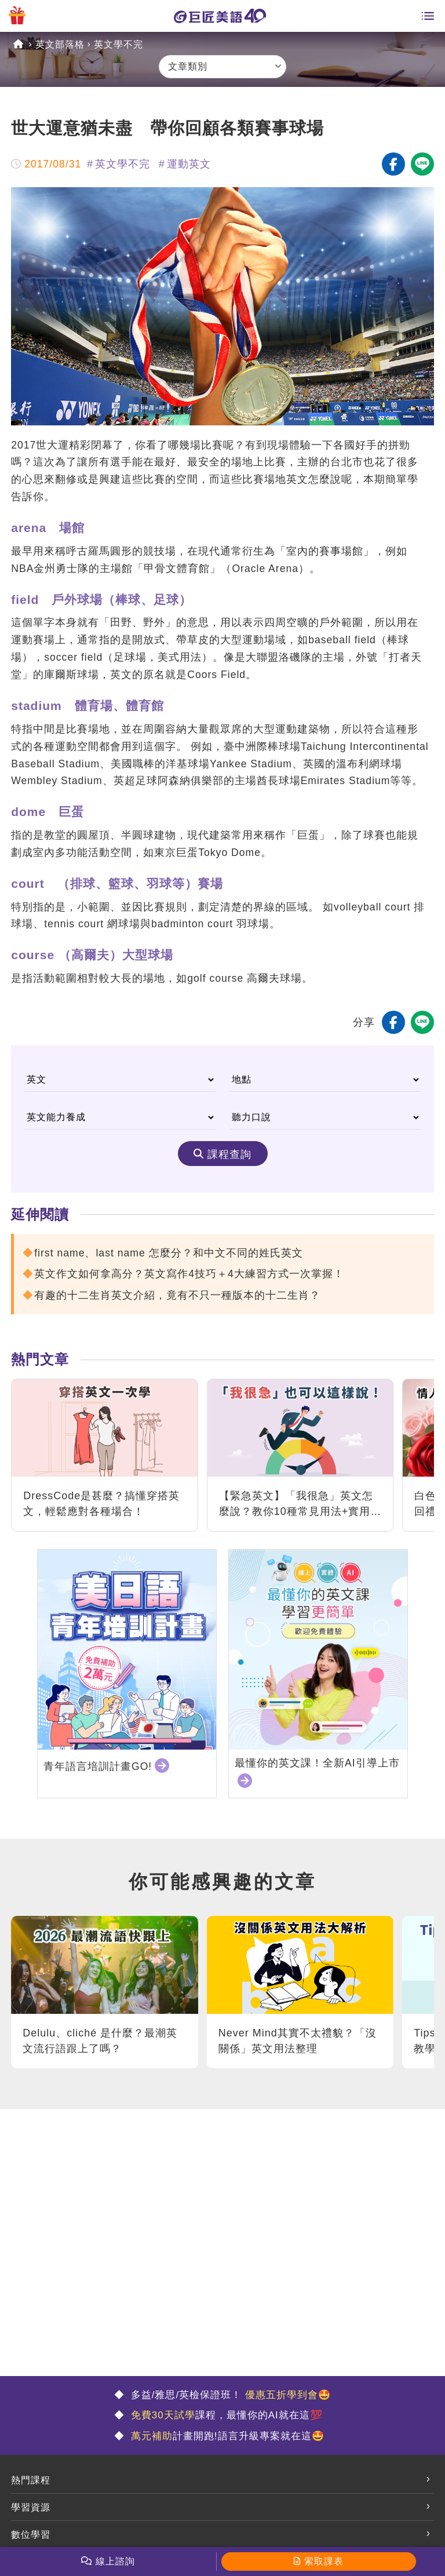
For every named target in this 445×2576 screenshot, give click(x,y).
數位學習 (30, 2534)
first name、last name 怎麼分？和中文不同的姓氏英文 (168, 1253)
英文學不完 (118, 44)
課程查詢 (229, 1154)
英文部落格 (60, 44)
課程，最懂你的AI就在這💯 (225, 2415)
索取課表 (324, 2561)
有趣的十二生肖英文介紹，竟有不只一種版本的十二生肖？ (177, 1295)
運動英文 (189, 164)
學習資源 (30, 2507)
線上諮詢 (115, 2561)
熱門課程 (30, 2480)
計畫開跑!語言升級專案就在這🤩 (225, 2436)
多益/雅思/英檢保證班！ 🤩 (229, 2394)
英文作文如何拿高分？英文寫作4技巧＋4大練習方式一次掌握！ (189, 1274)
